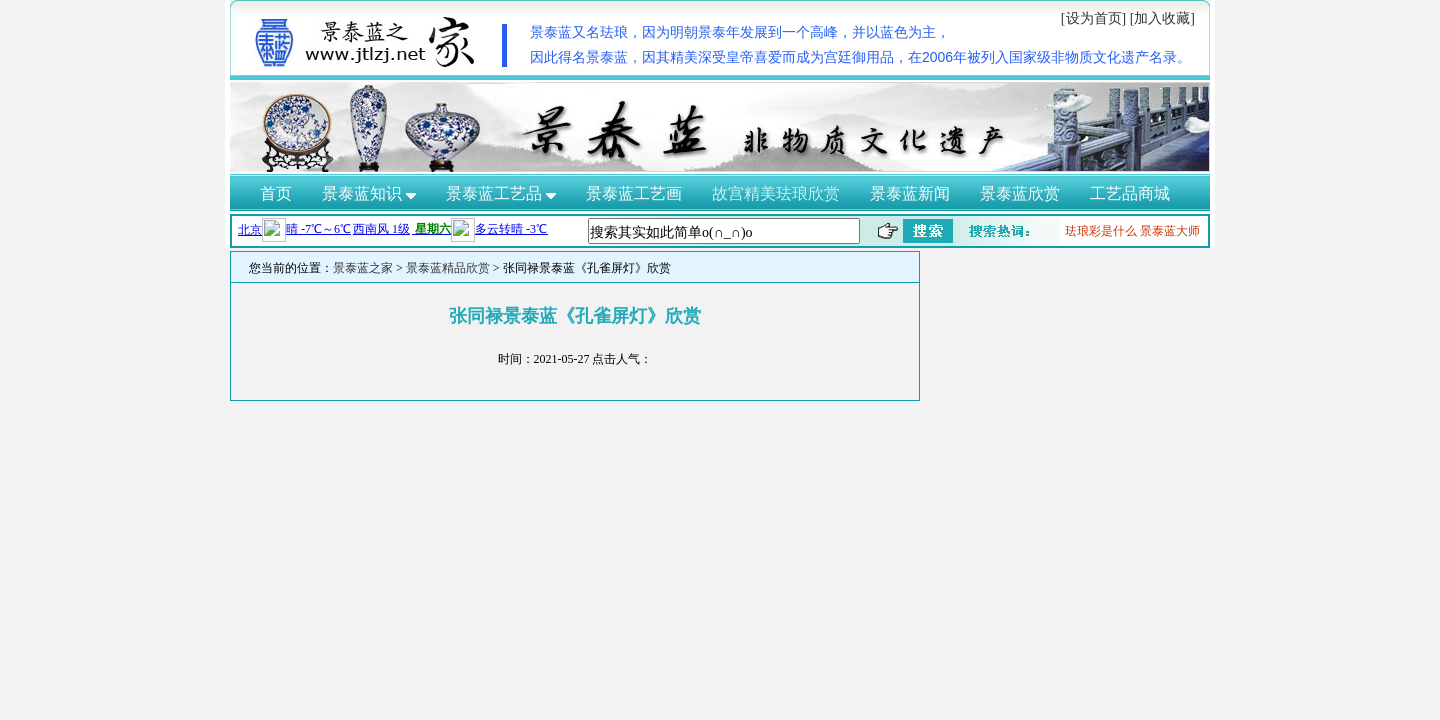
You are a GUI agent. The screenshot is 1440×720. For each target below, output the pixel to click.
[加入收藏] (1162, 18)
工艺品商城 (1130, 193)
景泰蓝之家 (363, 268)
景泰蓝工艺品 (501, 193)
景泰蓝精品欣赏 (448, 268)
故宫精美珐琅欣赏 (776, 193)
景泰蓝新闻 (910, 193)
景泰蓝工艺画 (634, 193)
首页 (276, 193)
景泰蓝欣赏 (1020, 193)
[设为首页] (1093, 18)
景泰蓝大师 (1170, 231)
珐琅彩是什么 (1101, 231)
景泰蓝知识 (369, 193)
